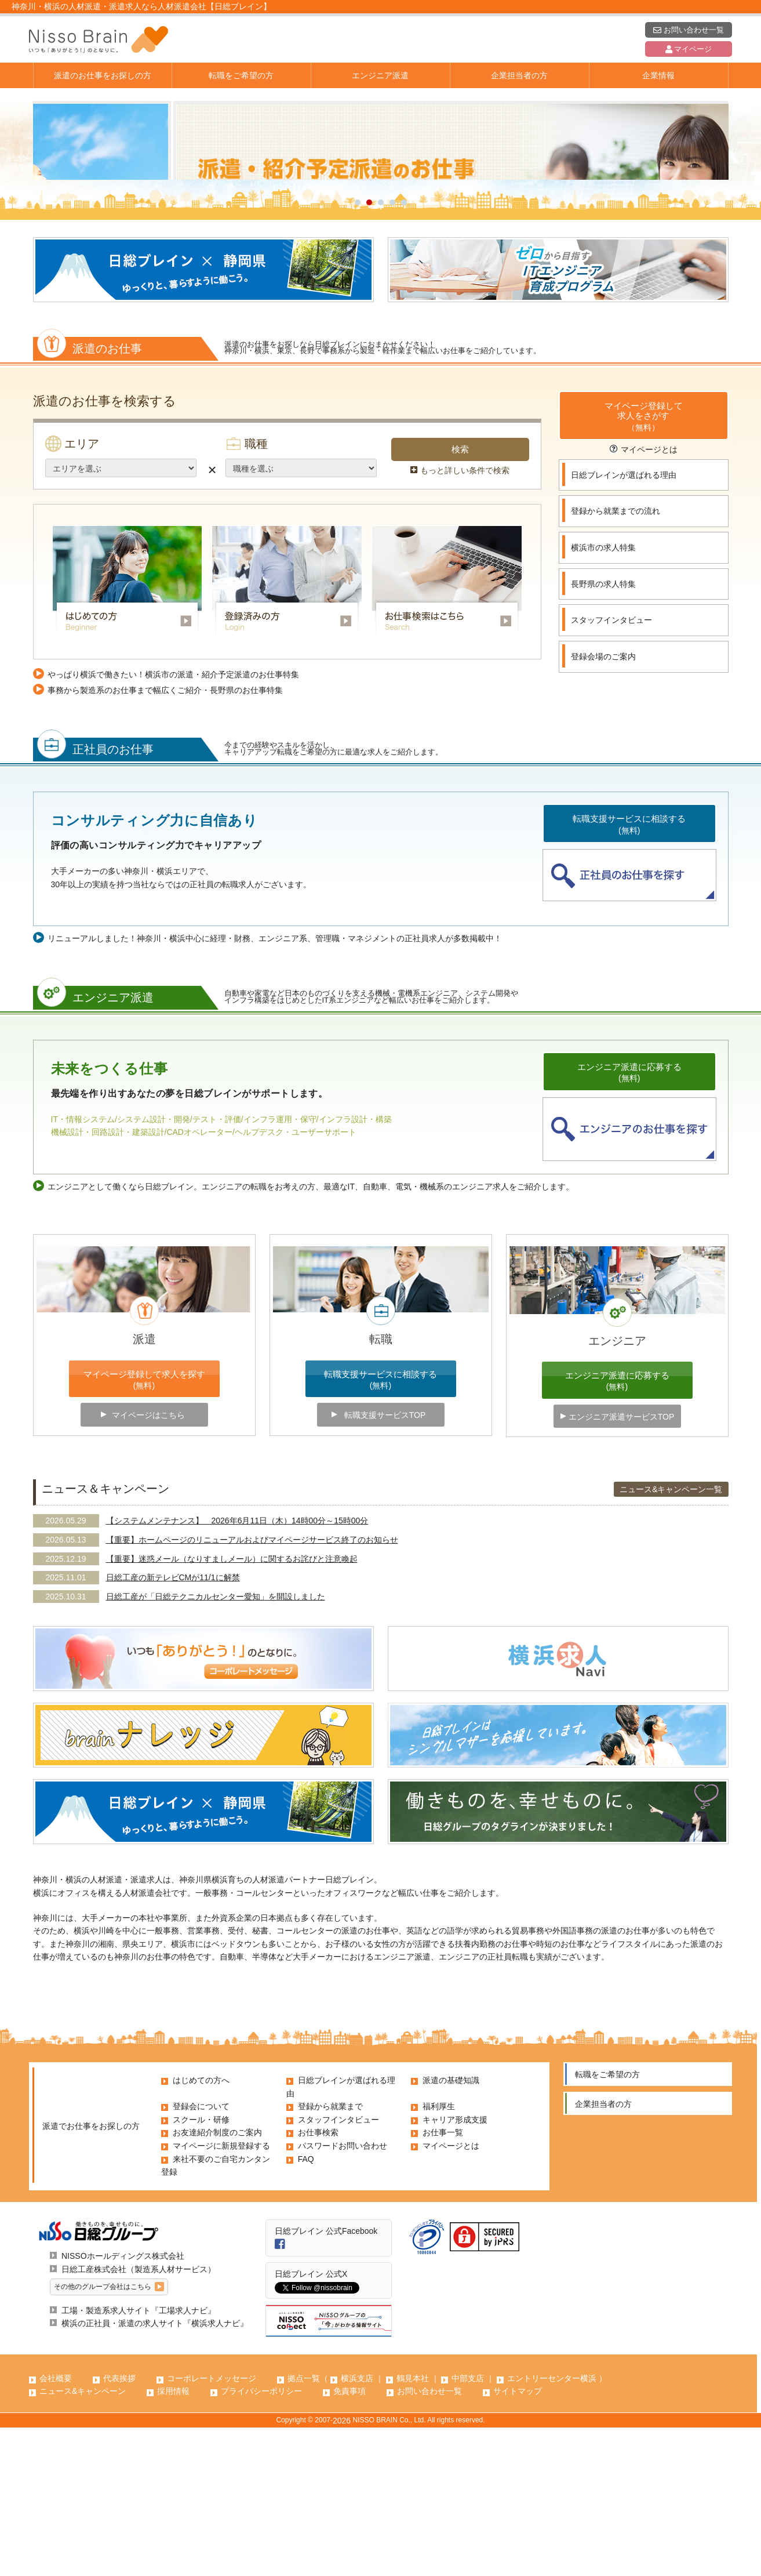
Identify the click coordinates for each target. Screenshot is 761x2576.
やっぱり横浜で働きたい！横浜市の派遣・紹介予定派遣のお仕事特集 (173, 823)
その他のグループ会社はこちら (102, 2435)
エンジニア (617, 1489)
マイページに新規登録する (221, 2294)
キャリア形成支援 (455, 2268)
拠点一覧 (303, 2526)
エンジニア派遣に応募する (629, 1221)
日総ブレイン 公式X (311, 2422)
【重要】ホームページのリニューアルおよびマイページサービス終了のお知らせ (252, 1688)
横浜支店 (357, 2526)
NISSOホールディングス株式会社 (122, 2404)
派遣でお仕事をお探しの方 (91, 2274)
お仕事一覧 (443, 2280)
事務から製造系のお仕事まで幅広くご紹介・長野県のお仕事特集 (165, 838)
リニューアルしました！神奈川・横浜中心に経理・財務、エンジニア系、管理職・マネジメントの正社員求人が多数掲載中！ (275, 1086)
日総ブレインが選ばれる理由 (623, 623)
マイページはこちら (148, 1563)
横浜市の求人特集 (603, 696)
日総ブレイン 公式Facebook (326, 2379)
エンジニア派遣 (380, 75)
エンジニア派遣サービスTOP (622, 1565)
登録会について (201, 2254)
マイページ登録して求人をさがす (643, 565)
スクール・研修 (201, 2268)
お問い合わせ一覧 (688, 30)
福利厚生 (439, 2254)
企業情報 (658, 75)
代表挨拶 (119, 2526)
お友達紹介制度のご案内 (217, 2280)
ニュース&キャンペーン (82, 2539)
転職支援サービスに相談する (629, 973)
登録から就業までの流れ (615, 659)
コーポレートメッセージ (211, 2526)
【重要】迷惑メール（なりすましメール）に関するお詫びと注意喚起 (232, 1707)
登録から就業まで (330, 2254)
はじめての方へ (201, 2228)
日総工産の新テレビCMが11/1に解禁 (173, 1725)
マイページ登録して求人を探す (144, 1529)
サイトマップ (517, 2539)
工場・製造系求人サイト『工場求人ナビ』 (138, 2458)
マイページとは (644, 598)
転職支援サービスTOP (385, 1563)
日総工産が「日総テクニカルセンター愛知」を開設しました (215, 1745)
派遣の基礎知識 (451, 2228)
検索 (460, 598)
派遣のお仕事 (92, 494)
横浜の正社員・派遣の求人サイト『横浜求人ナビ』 (154, 2471)
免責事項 (349, 2539)
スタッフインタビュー (611, 768)
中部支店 (467, 2526)
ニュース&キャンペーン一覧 (671, 1637)
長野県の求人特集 (603, 732)
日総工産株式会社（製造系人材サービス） (138, 2417)
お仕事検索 (318, 2280)
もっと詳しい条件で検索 (459, 618)
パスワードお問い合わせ (342, 2294)
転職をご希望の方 (241, 75)
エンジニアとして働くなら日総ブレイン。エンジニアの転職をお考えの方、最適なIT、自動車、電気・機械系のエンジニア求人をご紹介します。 (311, 1335)
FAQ (306, 2307)
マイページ (688, 49)
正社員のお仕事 (98, 895)
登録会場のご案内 (603, 805)
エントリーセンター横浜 (551, 2526)
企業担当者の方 (519, 75)
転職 (380, 1487)
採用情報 (173, 2539)
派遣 (144, 1487)
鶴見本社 (412, 2526)
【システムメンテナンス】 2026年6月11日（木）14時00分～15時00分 (237, 1669)
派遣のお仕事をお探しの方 (102, 75)
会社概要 (55, 2526)
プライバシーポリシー (261, 2539)
